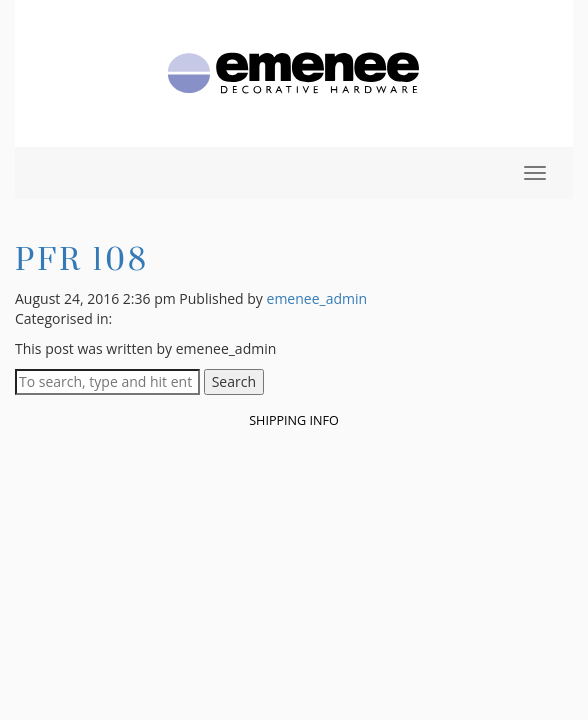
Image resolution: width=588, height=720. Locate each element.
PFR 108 (82, 258)
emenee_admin (317, 298)
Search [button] (234, 381)
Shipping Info (294, 420)
